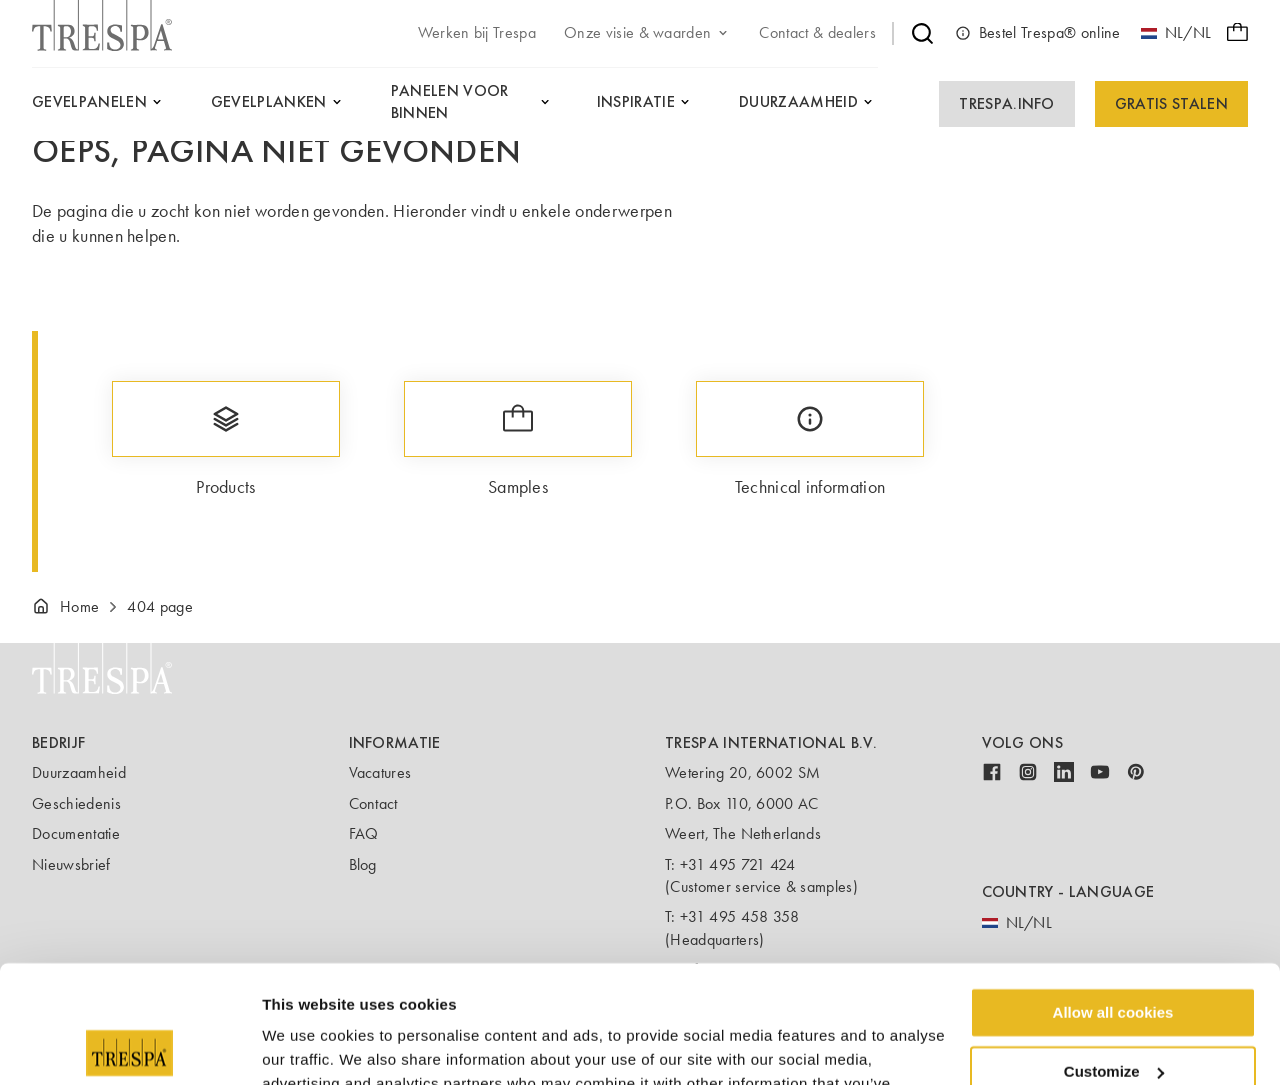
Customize (1114, 954)
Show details (308, 1045)
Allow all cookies (1113, 895)
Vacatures (380, 772)
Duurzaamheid (79, 772)
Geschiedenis (76, 803)
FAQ (364, 833)
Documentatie (76, 833)
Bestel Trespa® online (1038, 33)
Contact (373, 803)
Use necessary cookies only (1113, 1012)
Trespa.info (1007, 103)
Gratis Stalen (1171, 103)
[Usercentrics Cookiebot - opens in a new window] (129, 1046)
